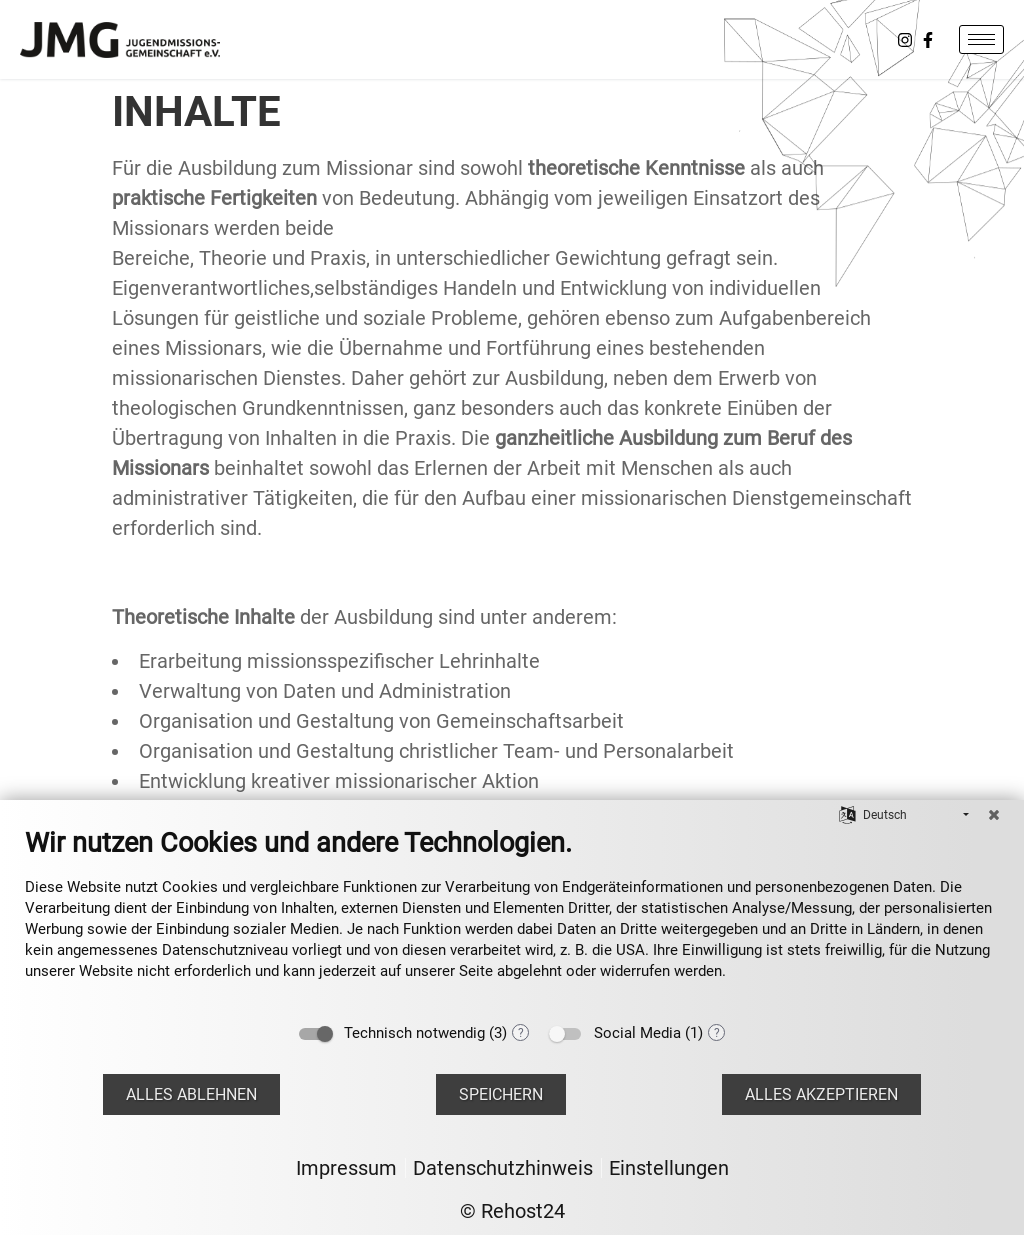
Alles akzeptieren (821, 1094)
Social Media (637, 1033)
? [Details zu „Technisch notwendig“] (521, 1033)
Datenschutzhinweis (503, 1168)
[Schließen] (994, 815)
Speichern (501, 1094)
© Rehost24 (512, 1211)
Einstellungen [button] (669, 1168)
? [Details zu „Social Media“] (717, 1033)
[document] (512, 919)
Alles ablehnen (191, 1094)
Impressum (346, 1168)
